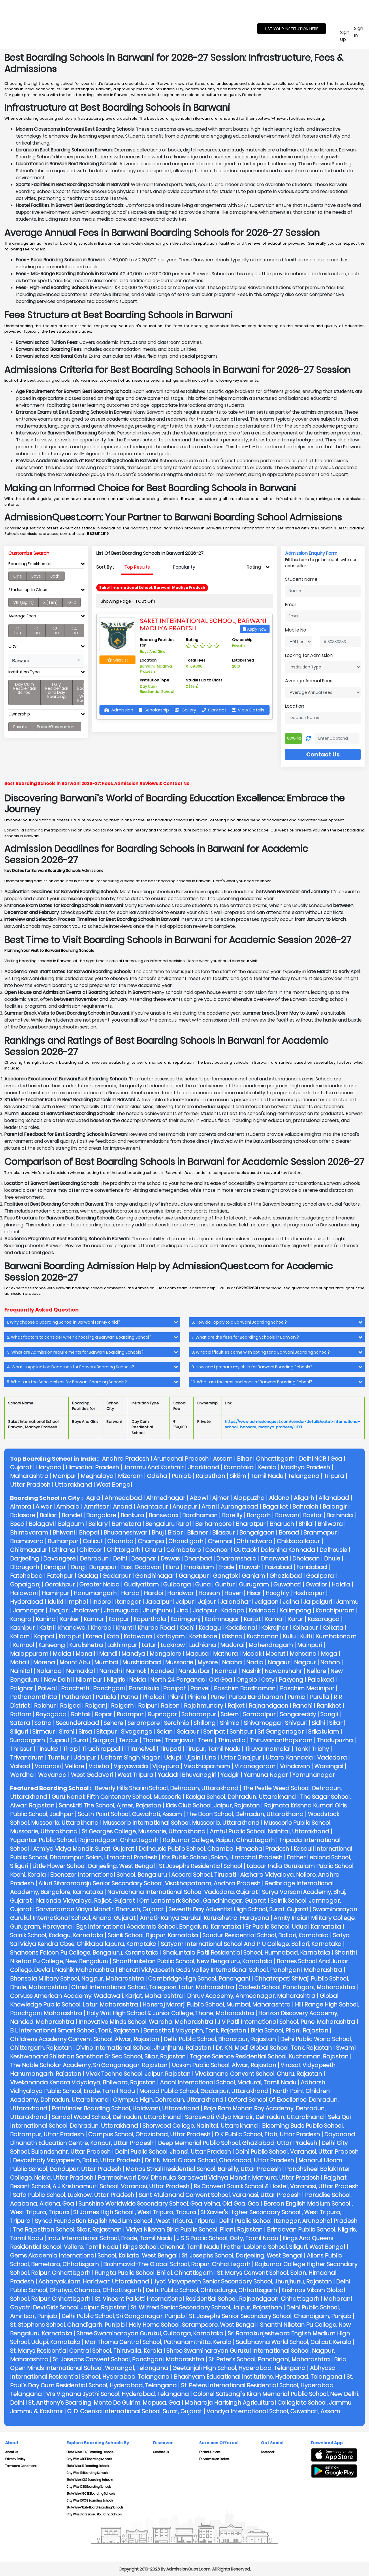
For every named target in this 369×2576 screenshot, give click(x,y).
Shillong (204, 1723)
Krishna (231, 1636)
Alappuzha (249, 1498)
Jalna (291, 1602)
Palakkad (321, 1680)
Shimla (230, 1723)
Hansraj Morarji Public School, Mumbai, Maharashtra (216, 2004)
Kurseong (51, 1645)
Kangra (20, 1619)
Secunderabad (77, 1723)
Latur (149, 1645)
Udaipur (84, 1757)
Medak (251, 1654)
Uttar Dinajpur (241, 1757)
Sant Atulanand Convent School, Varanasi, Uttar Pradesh (220, 2195)
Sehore (113, 1723)
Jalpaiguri (317, 1602)
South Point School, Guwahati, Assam (130, 1814)
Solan (165, 1732)
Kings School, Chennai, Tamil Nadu (171, 2247)
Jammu (347, 1602)
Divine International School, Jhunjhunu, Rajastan (143, 2048)
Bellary (98, 1524)
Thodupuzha (335, 1740)
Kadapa (232, 1610)
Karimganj (185, 1619)
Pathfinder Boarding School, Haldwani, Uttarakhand (125, 2108)
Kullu (289, 1636)
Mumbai (106, 1662)
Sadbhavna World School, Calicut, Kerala (293, 2342)
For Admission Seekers (214, 2459)
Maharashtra (29, 1476)
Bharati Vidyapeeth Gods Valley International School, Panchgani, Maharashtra (230, 1970)
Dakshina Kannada (288, 1550)
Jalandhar (235, 1602)
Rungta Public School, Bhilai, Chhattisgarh (154, 2273)
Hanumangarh (95, 1593)
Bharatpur (251, 1524)
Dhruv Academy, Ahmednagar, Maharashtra (251, 1996)
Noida (137, 1680)
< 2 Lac (36, 631)
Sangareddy (298, 1714)
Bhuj (157, 1532)
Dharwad (274, 1558)
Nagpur (305, 1662)
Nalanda (49, 1671)
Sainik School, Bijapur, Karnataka (153, 1935)
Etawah (250, 1567)
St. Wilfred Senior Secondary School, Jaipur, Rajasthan (206, 2307)
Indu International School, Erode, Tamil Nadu (109, 2238)
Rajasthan (210, 1476)
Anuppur (184, 1506)
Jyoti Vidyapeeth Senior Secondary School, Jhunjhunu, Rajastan (242, 2281)
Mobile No (295, 630)
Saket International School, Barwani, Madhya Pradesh (204, 624)
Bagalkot (275, 1506)
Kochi (186, 1628)
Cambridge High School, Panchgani (199, 1978)
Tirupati (170, 1749)
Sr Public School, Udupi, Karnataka (293, 1927)
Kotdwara (138, 1636)
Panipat (174, 1688)
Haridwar (180, 1593)
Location (294, 706)
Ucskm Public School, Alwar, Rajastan (224, 2065)
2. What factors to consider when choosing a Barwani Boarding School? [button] (79, 1337)
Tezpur (128, 1740)
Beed (17, 1524)
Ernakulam (198, 1567)
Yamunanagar (313, 1775)
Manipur (64, 1476)
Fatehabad (26, 1576)
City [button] (12, 646)
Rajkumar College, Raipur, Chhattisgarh (219, 1840)
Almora (20, 1506)
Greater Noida (99, 1584)
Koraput (70, 1636)
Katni (46, 1628)
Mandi (108, 1654)
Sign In (358, 32)
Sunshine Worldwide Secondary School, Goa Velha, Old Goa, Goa (168, 2204)
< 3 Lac (55, 631)
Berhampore (213, 1524)
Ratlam (20, 1714)
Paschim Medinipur (307, 1688)
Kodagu (210, 1628)
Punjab (181, 1476)
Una (210, 1757)
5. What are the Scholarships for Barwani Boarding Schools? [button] (67, 1382)
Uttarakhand (73, 1485)
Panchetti (75, 1688)
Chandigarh (186, 1541)
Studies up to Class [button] (27, 589)
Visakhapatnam (207, 1766)
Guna (203, 1584)
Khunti (124, 1628)
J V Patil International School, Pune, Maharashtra (286, 2022)
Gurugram (254, 1584)
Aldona (279, 1498)
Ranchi (302, 1706)
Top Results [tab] (137, 567)
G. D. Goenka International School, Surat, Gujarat (134, 2411)
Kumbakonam (336, 1636)
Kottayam (170, 1636)
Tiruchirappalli (102, 1749)
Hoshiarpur (309, 1593)
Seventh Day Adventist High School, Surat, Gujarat (238, 1909)
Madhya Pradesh (305, 1467)
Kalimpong (295, 1610)
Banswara (163, 1515)
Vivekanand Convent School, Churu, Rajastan (258, 2074)
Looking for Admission (309, 655)
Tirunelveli (141, 1749)
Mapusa (197, 1654)
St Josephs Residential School (200, 1866)
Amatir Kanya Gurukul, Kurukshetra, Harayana (204, 1918)
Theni (205, 1740)
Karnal (274, 1619)
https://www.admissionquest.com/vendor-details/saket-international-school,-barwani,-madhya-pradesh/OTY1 (292, 1424)
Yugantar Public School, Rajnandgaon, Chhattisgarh (84, 1840)
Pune (217, 1697)
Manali (85, 1654)
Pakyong (291, 1680)
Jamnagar (28, 1610)
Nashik (251, 1671)
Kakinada (262, 1610)
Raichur (45, 1706)
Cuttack (245, 1550)
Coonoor (217, 1550)
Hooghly (277, 1593)
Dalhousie (333, 1550)
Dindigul (55, 1567)
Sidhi (318, 1723)
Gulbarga (177, 1584)
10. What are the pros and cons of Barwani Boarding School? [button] (251, 1382)
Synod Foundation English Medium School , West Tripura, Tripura (125, 2221)
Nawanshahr (283, 1671)
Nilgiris (116, 1680)
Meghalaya (97, 1476)
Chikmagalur (28, 1550)
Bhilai (305, 1524)
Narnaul (226, 1671)
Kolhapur (305, 1628)
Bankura (132, 1515)
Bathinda (339, 1515)
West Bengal (114, 1485)
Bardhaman (200, 1515)
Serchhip (176, 1723)
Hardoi (153, 1593)
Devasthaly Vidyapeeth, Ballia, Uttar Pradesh (76, 2160)
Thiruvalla (232, 1740)
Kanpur (118, 1619)
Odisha (157, 1476)
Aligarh (304, 1498)
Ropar (103, 1714)
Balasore (22, 1515)
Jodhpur (205, 1610)
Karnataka (238, 1467)
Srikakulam (323, 1732)
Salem (230, 1714)
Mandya (133, 1654)
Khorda (101, 1628)
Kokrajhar (274, 1628)
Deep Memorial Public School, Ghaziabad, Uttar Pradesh (237, 2143)
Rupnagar (162, 1714)
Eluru (172, 1567)
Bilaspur (223, 1532)
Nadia (254, 1662)
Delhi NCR (312, 1459)
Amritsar (96, 1506)
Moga (329, 1654)
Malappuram (29, 1654)
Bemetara (126, 1524)
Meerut (275, 1654)
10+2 (71, 602)
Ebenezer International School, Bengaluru (108, 1875)
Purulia (319, 1697)
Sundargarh (27, 1740)
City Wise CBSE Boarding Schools (89, 2459)
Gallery (185, 710)
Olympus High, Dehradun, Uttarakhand (168, 2100)
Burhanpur (63, 1541)
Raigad (70, 1706)
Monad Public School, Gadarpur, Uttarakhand (203, 2091)
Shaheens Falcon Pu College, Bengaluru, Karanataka (84, 1953)
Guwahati (287, 1584)
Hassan (209, 1593)
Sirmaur (43, 1732)
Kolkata (332, 1628)
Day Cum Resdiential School (24, 688)
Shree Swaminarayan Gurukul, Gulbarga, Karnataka (149, 2333)
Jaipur (185, 1602)
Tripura (334, 1476)
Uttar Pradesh (30, 1485)
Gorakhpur (60, 1584)
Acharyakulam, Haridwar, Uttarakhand (93, 2281)
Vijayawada (131, 1766)
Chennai (220, 1541)
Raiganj (96, 1706)
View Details (248, 710)
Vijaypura (165, 1766)
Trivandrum (27, 1757)
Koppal (44, 1636)
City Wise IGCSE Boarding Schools (90, 2500)
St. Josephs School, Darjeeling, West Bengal (242, 2255)
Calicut (93, 1541)
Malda (62, 1654)
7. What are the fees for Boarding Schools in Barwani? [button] (245, 1337)
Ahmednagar (165, 1498)
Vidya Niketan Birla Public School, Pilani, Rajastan (194, 2229)
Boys (36, 576)
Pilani (175, 1697)
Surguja (103, 1740)
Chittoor (90, 1550)
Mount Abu (74, 1662)
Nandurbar (194, 1671)
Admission (118, 710)
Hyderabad (26, 1602)
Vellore (74, 1766)
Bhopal (89, 1532)
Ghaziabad (286, 1576)
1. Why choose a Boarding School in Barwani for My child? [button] (63, 1322)
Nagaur (279, 1662)
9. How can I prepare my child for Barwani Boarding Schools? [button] (251, 1367)
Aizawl (199, 1498)
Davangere (59, 1558)
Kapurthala (149, 1619)
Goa (336, 1459)
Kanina (46, 1619)
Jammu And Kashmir (153, 1467)
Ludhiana (202, 1645)
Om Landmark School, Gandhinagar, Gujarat (202, 1901)
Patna (129, 1697)
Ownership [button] (19, 714)
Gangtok (225, 1576)
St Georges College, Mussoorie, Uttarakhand (144, 1831)
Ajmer (220, 1498)
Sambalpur (259, 1714)
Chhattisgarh (275, 1459)
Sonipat (214, 1732)
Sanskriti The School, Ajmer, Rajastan (110, 1805)
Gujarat (21, 1467)
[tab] (46, 565)
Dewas (170, 1558)
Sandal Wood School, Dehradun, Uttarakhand (116, 2117)
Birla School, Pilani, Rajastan (289, 2030)
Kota (112, 1636)
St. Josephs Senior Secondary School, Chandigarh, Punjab (270, 2316)
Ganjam (253, 1576)
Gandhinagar (154, 1576)
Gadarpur (116, 1576)
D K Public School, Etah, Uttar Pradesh (267, 2134)
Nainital (21, 1671)
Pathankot (76, 1697)
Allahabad (334, 1498)
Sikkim (237, 1476)
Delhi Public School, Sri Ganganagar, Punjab (123, 2316)
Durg (78, 1567)
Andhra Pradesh (125, 1459)
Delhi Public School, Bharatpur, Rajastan (219, 2039)
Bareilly (232, 1515)
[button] (46, 660)
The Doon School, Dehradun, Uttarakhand (245, 1814)
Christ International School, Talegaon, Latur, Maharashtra (152, 1987)
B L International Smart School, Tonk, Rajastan (74, 2030)
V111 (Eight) (23, 602)
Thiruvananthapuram (281, 1740)
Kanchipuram (335, 1610)
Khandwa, (72, 1628)
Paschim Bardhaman (245, 1688)
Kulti (306, 1636)
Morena (44, 1662)
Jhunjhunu (157, 1610)
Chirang (63, 1550)
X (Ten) (50, 602)
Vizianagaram (255, 1766)
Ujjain (192, 1757)
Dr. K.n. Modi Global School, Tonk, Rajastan (274, 2048)
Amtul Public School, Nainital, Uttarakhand (269, 1831)
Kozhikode (203, 1636)
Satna (43, 1723)
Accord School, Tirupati (203, 1875)
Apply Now (254, 629)
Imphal (77, 1602)
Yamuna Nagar (266, 1775)
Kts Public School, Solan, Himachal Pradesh (222, 1857)
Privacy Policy (15, 2459)
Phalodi (153, 1697)
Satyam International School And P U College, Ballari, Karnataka (251, 1944)
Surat (81, 1740)
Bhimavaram (29, 1532)
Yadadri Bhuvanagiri (187, 1775)
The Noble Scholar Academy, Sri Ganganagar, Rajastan (88, 2065)
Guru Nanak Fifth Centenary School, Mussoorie (116, 1797)
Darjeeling (24, 1558)
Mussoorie (179, 1662)
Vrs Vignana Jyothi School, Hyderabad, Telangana (117, 2394)
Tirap (70, 1749)
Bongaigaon (256, 1532)
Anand (122, 1506)
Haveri (233, 1593)
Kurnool (23, 1645)
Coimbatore (183, 1550)
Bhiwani (63, 1532)
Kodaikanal (241, 1628)
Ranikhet (329, 1706)
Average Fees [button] (22, 616)
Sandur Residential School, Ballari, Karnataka (265, 1935)
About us (11, 2452)
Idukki (55, 1602)
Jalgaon (266, 1602)
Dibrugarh (24, 1567)
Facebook (267, 2452)
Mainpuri (309, 1645)
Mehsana (303, 1654)
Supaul (59, 1740)
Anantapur (152, 1506)
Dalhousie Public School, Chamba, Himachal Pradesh (214, 1849)
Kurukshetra (86, 1645)
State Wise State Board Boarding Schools (95, 2507)
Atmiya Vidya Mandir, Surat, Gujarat (83, 1849)
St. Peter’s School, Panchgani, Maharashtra (269, 2359)
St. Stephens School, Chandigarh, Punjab (67, 2325)
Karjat (252, 1619)
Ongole (246, 1680)
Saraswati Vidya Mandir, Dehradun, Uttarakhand (254, 2117)
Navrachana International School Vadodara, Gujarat (182, 1892)
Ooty (267, 1680)
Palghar (21, 1688)
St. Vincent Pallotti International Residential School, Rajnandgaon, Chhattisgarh (207, 2299)
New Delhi (57, 1680)
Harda (130, 1593)
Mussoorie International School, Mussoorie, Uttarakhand (181, 1823)
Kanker (69, 1619)
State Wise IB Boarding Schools (88, 2466)
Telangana (303, 1476)
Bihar (244, 1459)
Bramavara (27, 1541)
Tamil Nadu (267, 1476)
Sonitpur (241, 1732)
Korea (94, 1636)
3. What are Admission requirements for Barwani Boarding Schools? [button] (75, 1352)
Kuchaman (262, 1636)
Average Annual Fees (308, 680)
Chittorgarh (123, 1550)
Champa (151, 1541)
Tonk (301, 1749)
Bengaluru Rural (168, 1524)
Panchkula (144, 1688)
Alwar (43, 1506)
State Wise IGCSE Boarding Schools (91, 2493)
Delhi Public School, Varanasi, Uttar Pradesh (297, 2152)
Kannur (94, 1619)
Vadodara (332, 1757)
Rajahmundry (203, 1706)
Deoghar (143, 1558)
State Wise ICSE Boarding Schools (89, 2480)
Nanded (162, 1671)
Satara (20, 1723)
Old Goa (220, 1680)
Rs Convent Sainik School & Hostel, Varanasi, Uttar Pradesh (276, 2186)
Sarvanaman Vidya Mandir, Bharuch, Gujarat (100, 1909)
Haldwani (23, 1593)
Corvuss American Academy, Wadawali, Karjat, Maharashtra (96, 1996)
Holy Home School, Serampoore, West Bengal (192, 2325)
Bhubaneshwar (125, 1532)
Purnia (296, 1697)
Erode (226, 1567)
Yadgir (230, 1775)
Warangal (328, 1766)
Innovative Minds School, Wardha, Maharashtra (145, 2022)
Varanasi (48, 1766)
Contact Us (323, 754)
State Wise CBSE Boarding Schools (90, 2452)
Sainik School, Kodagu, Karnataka (56, 1935)
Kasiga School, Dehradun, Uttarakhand (241, 1797)
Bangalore (101, 1515)
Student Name (301, 579)
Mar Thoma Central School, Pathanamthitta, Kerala (158, 2342)
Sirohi (66, 1732)
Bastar (312, 1515)
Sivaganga (137, 1732)
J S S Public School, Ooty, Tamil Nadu (227, 2238)
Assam (223, 1459)
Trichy (320, 1749)
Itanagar (128, 1602)
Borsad (289, 1532)
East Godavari (141, 1567)
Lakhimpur (122, 1645)
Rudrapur (130, 1714)
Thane (151, 1740)
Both (55, 576)
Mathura (225, 1654)
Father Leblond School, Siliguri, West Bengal (284, 2247)
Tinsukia (47, 1749)
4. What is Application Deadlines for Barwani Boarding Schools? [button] (70, 1367)
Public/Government (56, 727)
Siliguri (19, 1732)
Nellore (316, 1671)
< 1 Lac (17, 631)
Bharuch (282, 1524)
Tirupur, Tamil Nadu (212, 1749)
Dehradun (94, 1558)
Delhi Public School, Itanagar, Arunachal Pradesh (288, 2221)
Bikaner (197, 1532)
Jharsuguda (121, 1610)
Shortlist (117, 660)
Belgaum (71, 1524)
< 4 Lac (74, 631)
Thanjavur (179, 1740)
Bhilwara (330, 1524)
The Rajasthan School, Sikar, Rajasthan (67, 2229)
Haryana (48, 1467)
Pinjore (196, 1697)
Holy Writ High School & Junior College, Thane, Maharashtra (170, 2013)
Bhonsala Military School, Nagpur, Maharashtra (77, 1978)
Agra (93, 1498)
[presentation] (137, 567)
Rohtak (81, 1714)
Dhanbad (198, 1558)
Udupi (172, 1757)
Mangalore (165, 1654)
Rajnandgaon (268, 1706)
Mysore (207, 1662)
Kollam (20, 1636)
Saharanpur (198, 1714)
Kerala (267, 1467)
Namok (136, 1671)
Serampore (143, 1723)
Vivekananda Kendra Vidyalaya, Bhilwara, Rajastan (83, 2082)
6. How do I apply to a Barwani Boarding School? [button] (239, 1322)
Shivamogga (262, 1723)
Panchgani (109, 1688)
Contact (214, 710)
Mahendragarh (270, 1645)
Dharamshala (236, 1558)
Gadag (88, 1576)
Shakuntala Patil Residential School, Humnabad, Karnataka (246, 1953)
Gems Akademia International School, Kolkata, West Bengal (94, 2255)
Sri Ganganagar (280, 1732)
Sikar (335, 1723)
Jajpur (207, 1602)
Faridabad (311, 1567)
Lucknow (173, 1645)
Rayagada (51, 1714)
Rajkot (235, 1706)
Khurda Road (156, 1628)
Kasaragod (324, 1619)
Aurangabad (239, 1506)
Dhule (332, 1558)
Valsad (20, 1766)
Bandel (72, 1515)
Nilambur (89, 1680)
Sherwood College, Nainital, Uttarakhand (200, 2126)
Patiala (106, 1697)
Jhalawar (85, 1610)
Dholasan (306, 1558)
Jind (183, 1610)
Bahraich (305, 1506)
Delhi (120, 1558)
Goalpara (320, 1576)
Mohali (19, 1662)
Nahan (330, 1662)
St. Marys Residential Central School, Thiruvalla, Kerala (86, 2351)
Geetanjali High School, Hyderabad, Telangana (239, 2368)
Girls (17, 576)
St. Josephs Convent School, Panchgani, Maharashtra (128, 2359)
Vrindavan (295, 1766)
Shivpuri (296, 1723)
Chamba (120, 1541)
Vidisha (99, 1766)
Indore (101, 1602)
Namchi (110, 1671)
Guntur (225, 1584)
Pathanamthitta (33, 1697)
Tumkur (58, 1757)
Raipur (147, 1706)
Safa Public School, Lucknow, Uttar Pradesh (73, 2195)
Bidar (175, 1532)
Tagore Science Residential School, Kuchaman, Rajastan (269, 2056)
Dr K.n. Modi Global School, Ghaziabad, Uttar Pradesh (219, 2160)
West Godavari (92, 1775)
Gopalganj (25, 1584)
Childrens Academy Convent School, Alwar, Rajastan (84, 2039)
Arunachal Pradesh (181, 1459)
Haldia (341, 1584)
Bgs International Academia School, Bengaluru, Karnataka (158, 1927)
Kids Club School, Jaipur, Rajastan (212, 1805)
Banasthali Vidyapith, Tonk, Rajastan (194, 2030)
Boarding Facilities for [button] (30, 563)
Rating (254, 567)
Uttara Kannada (289, 1757)
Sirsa (85, 1732)
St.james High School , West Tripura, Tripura (134, 2212)
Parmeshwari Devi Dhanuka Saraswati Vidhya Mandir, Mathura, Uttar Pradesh (208, 2178)
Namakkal (80, 1671)
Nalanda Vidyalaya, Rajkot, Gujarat (85, 1901)
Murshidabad (141, 1662)
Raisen (170, 1706)
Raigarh (122, 1706)
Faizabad (278, 1567)
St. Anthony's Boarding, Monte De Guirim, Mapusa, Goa (104, 2403)
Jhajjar (58, 1610)
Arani (209, 1506)
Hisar (254, 1593)
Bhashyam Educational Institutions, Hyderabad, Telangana (258, 2377)
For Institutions (209, 2452)
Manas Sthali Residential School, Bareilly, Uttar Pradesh (203, 2169)
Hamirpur (55, 1593)
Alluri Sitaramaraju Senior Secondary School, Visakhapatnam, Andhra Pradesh (149, 1883)
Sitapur (106, 1732)
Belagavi (41, 1524)
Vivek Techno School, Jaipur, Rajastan (138, 2074)
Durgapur (103, 1567)
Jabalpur (158, 1602)
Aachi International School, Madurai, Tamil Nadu (228, 2082)
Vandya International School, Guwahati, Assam (273, 2411)
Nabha (232, 1662)
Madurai (232, 1645)
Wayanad (52, 1775)
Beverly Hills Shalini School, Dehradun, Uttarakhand (166, 1788)
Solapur (188, 1732)
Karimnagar (221, 1619)
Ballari (48, 1515)
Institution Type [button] (24, 672)
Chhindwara (254, 1541)
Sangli (329, 1714)
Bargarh (259, 1515)
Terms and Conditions (20, 2466)
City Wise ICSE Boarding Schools (89, 2487)
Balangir (335, 1506)
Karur (295, 1619)
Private (20, 727)
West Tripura (135, 1775)
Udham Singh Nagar (130, 1757)
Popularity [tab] (184, 567)
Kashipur (22, 1628)
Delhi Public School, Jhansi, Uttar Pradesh (173, 2152)
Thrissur (21, 1749)
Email (290, 604)
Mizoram (130, 1476)
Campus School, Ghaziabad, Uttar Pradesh (149, 2134)
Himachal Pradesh (92, 1467)
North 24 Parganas (177, 1680)
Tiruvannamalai (267, 1749)
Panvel (200, 1688)
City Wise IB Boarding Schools (87, 2473)
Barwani (287, 1515)
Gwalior (316, 1584)
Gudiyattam (141, 1584)
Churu (153, 1550)
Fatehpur (60, 1576)
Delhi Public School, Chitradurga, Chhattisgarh (211, 2290)
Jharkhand (203, 1467)
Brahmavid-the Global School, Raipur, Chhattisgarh (177, 2264)
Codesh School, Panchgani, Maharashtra (296, 1987)
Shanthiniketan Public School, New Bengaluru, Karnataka (192, 1961)
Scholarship (154, 710)
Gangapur (194, 1576)
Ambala (68, 1506)
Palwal (47, 1688)
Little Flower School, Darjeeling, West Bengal (93, 1866)
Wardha (22, 1775)
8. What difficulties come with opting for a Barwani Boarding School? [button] (260, 1352)
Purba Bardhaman (256, 1697)
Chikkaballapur (298, 1541)
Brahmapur (320, 1532)
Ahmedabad (123, 1498)
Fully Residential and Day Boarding (56, 690)
